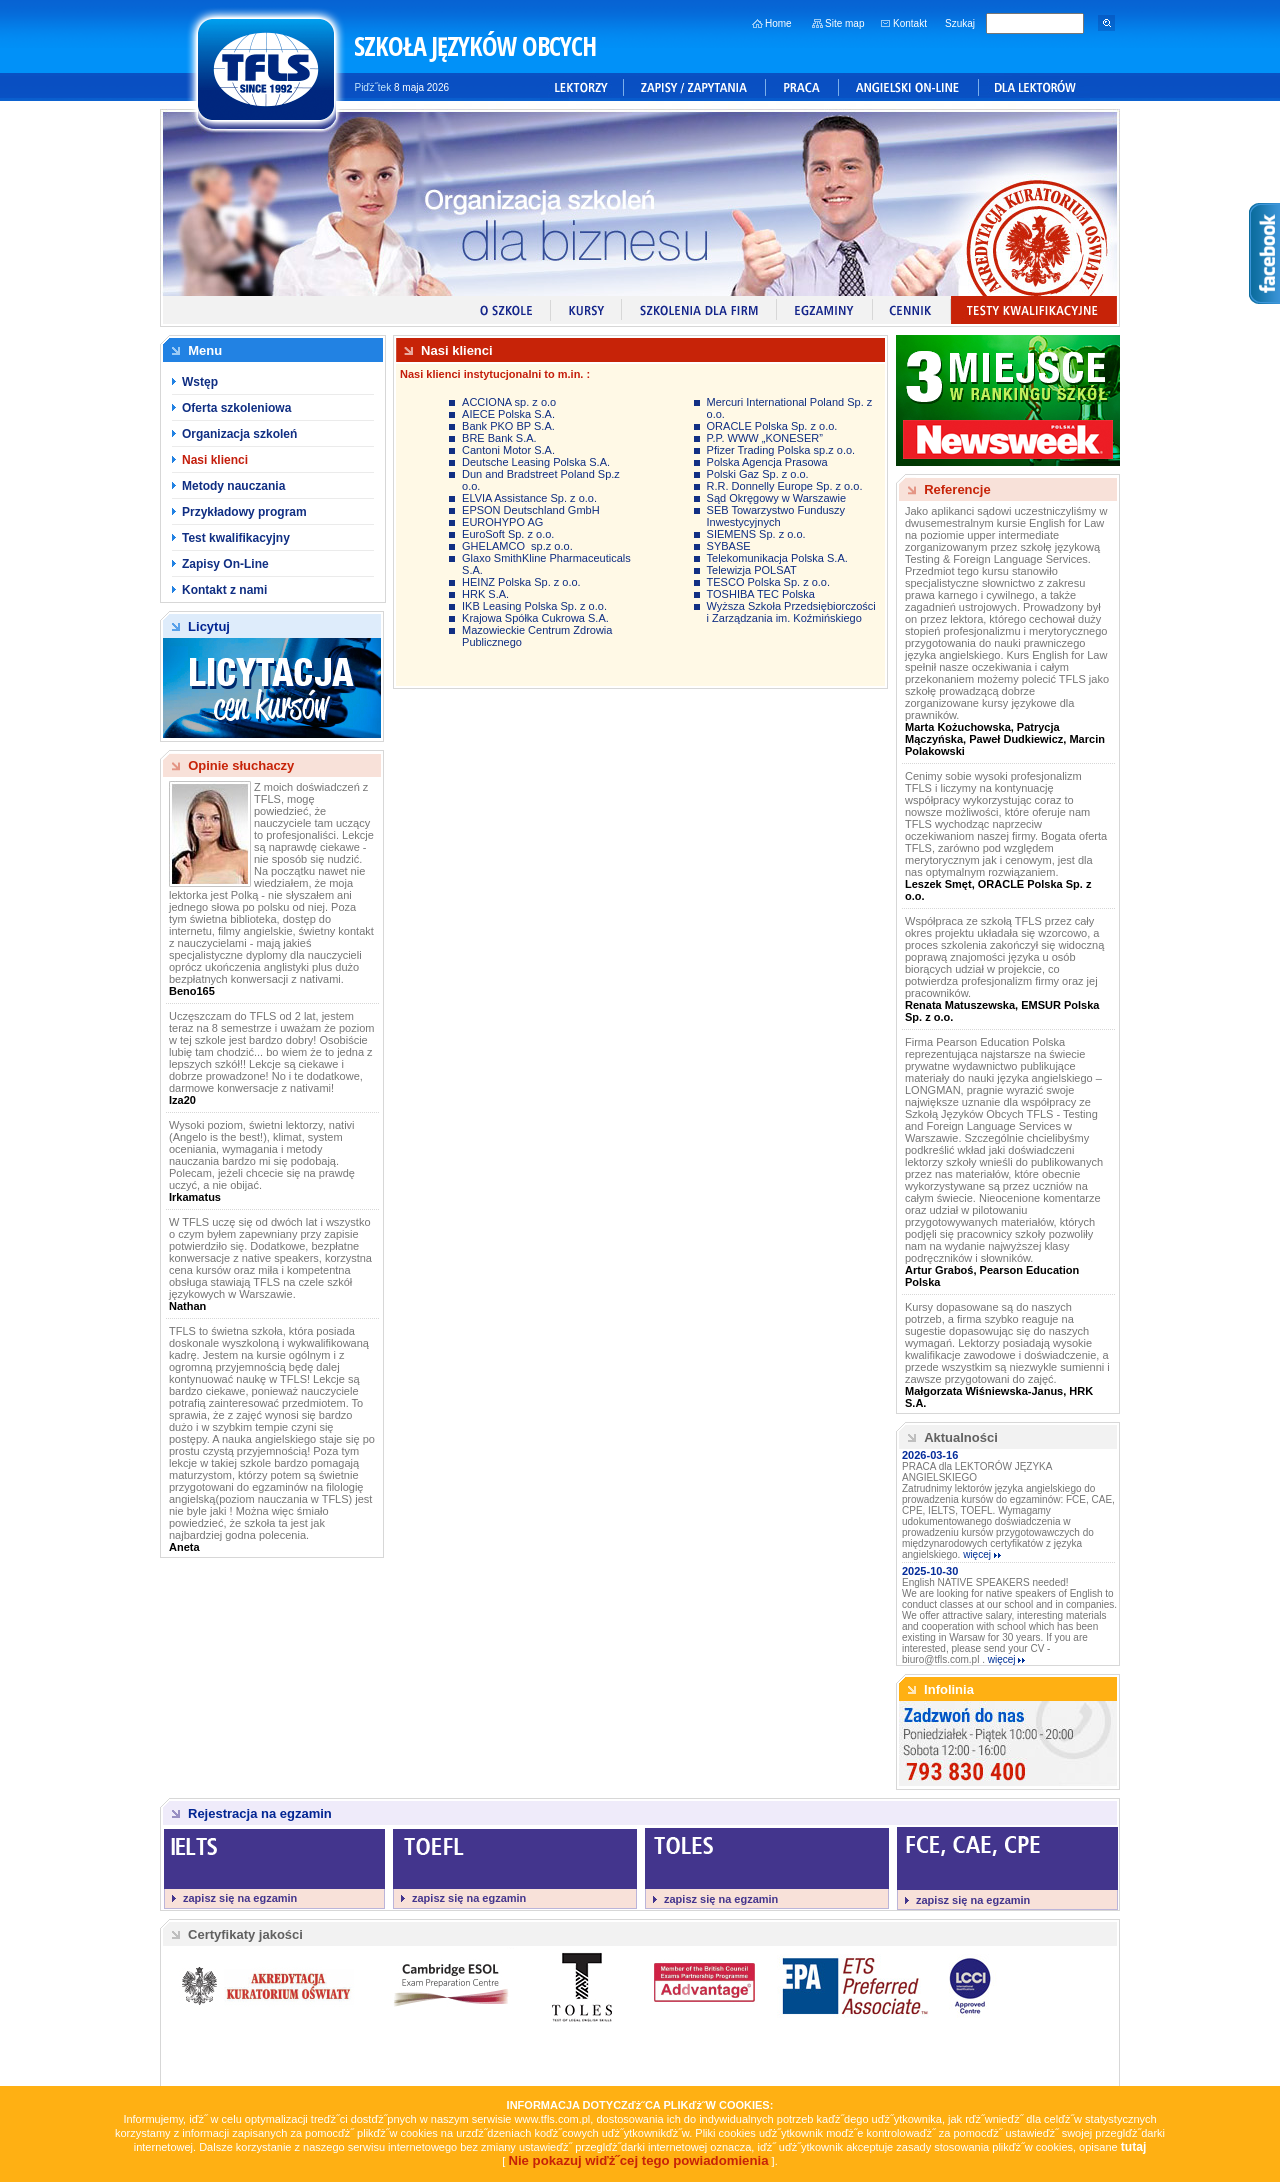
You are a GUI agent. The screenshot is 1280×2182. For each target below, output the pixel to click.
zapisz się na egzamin (240, 1898)
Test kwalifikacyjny (236, 538)
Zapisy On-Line (225, 564)
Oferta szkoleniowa (236, 408)
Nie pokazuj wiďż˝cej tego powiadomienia (638, 2160)
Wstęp (200, 382)
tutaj (1134, 2147)
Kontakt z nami (224, 590)
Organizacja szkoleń (239, 434)
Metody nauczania (233, 486)
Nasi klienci (215, 460)
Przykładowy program (244, 512)
